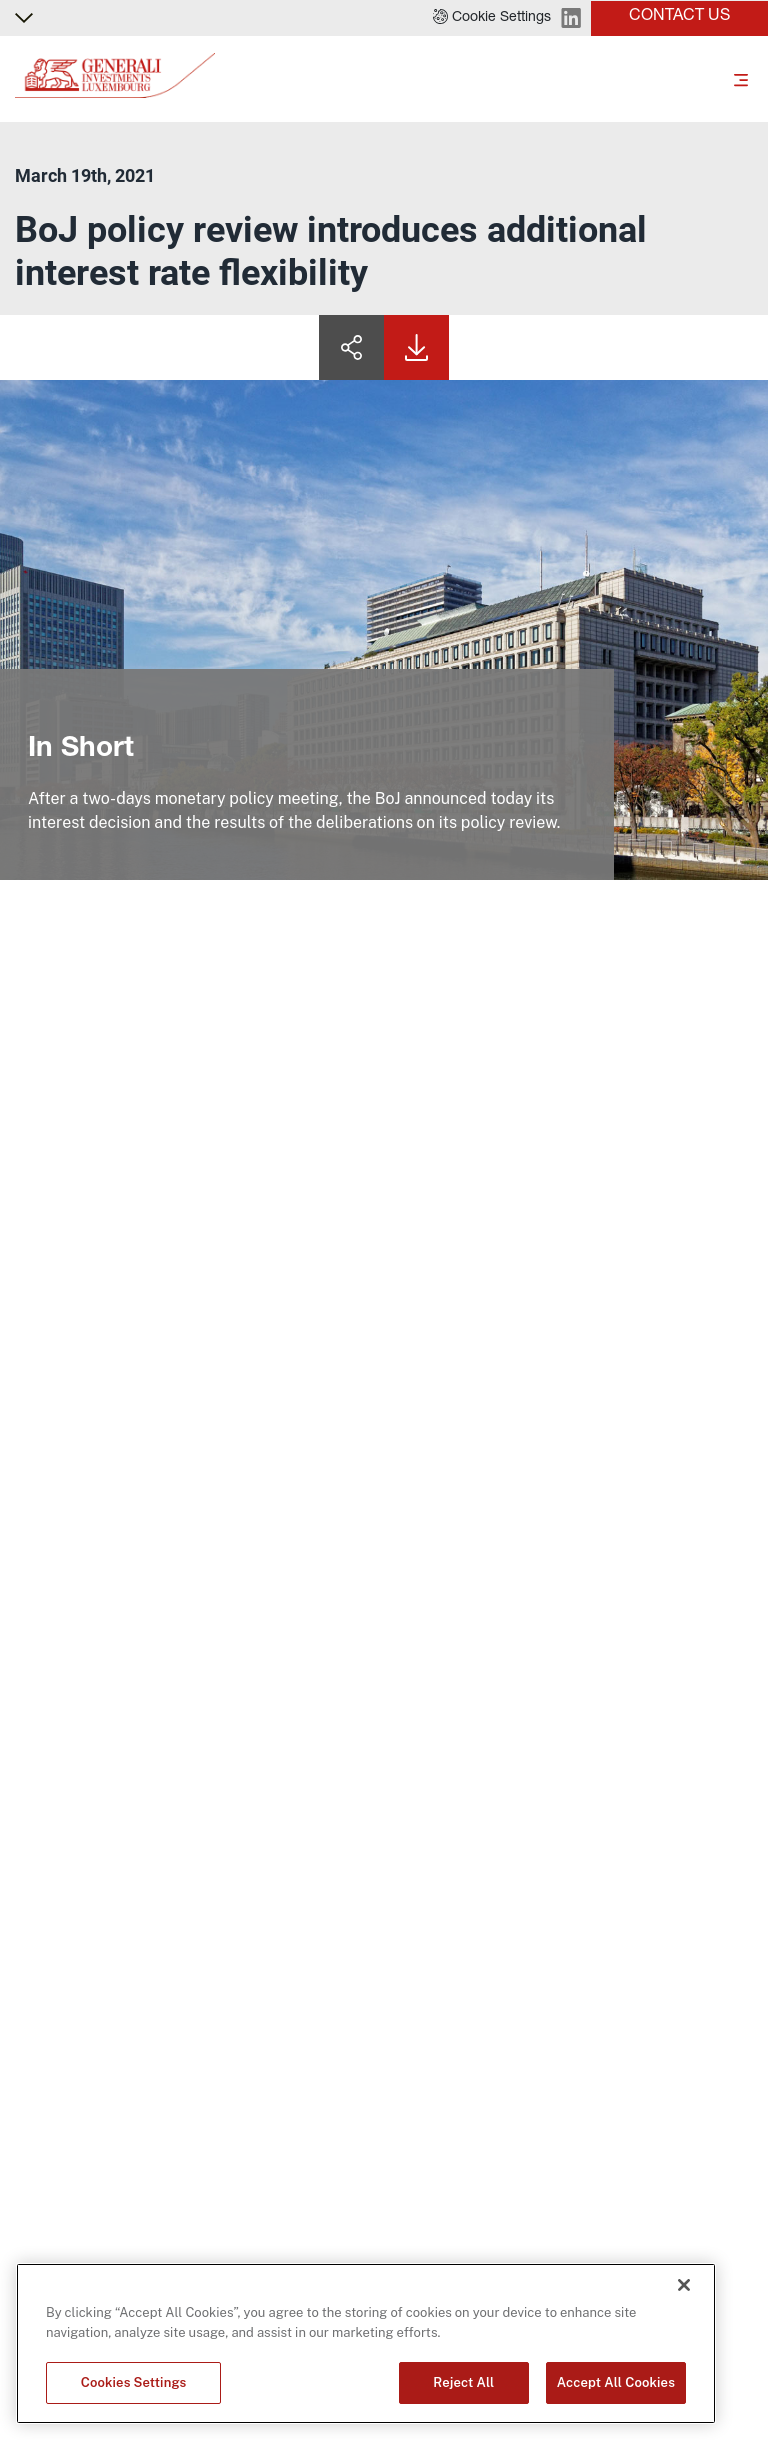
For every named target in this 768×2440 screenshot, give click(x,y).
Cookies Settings (134, 2382)
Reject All (463, 2382)
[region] (366, 2343)
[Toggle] (741, 79)
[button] (492, 18)
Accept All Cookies (616, 2382)
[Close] (684, 2285)
